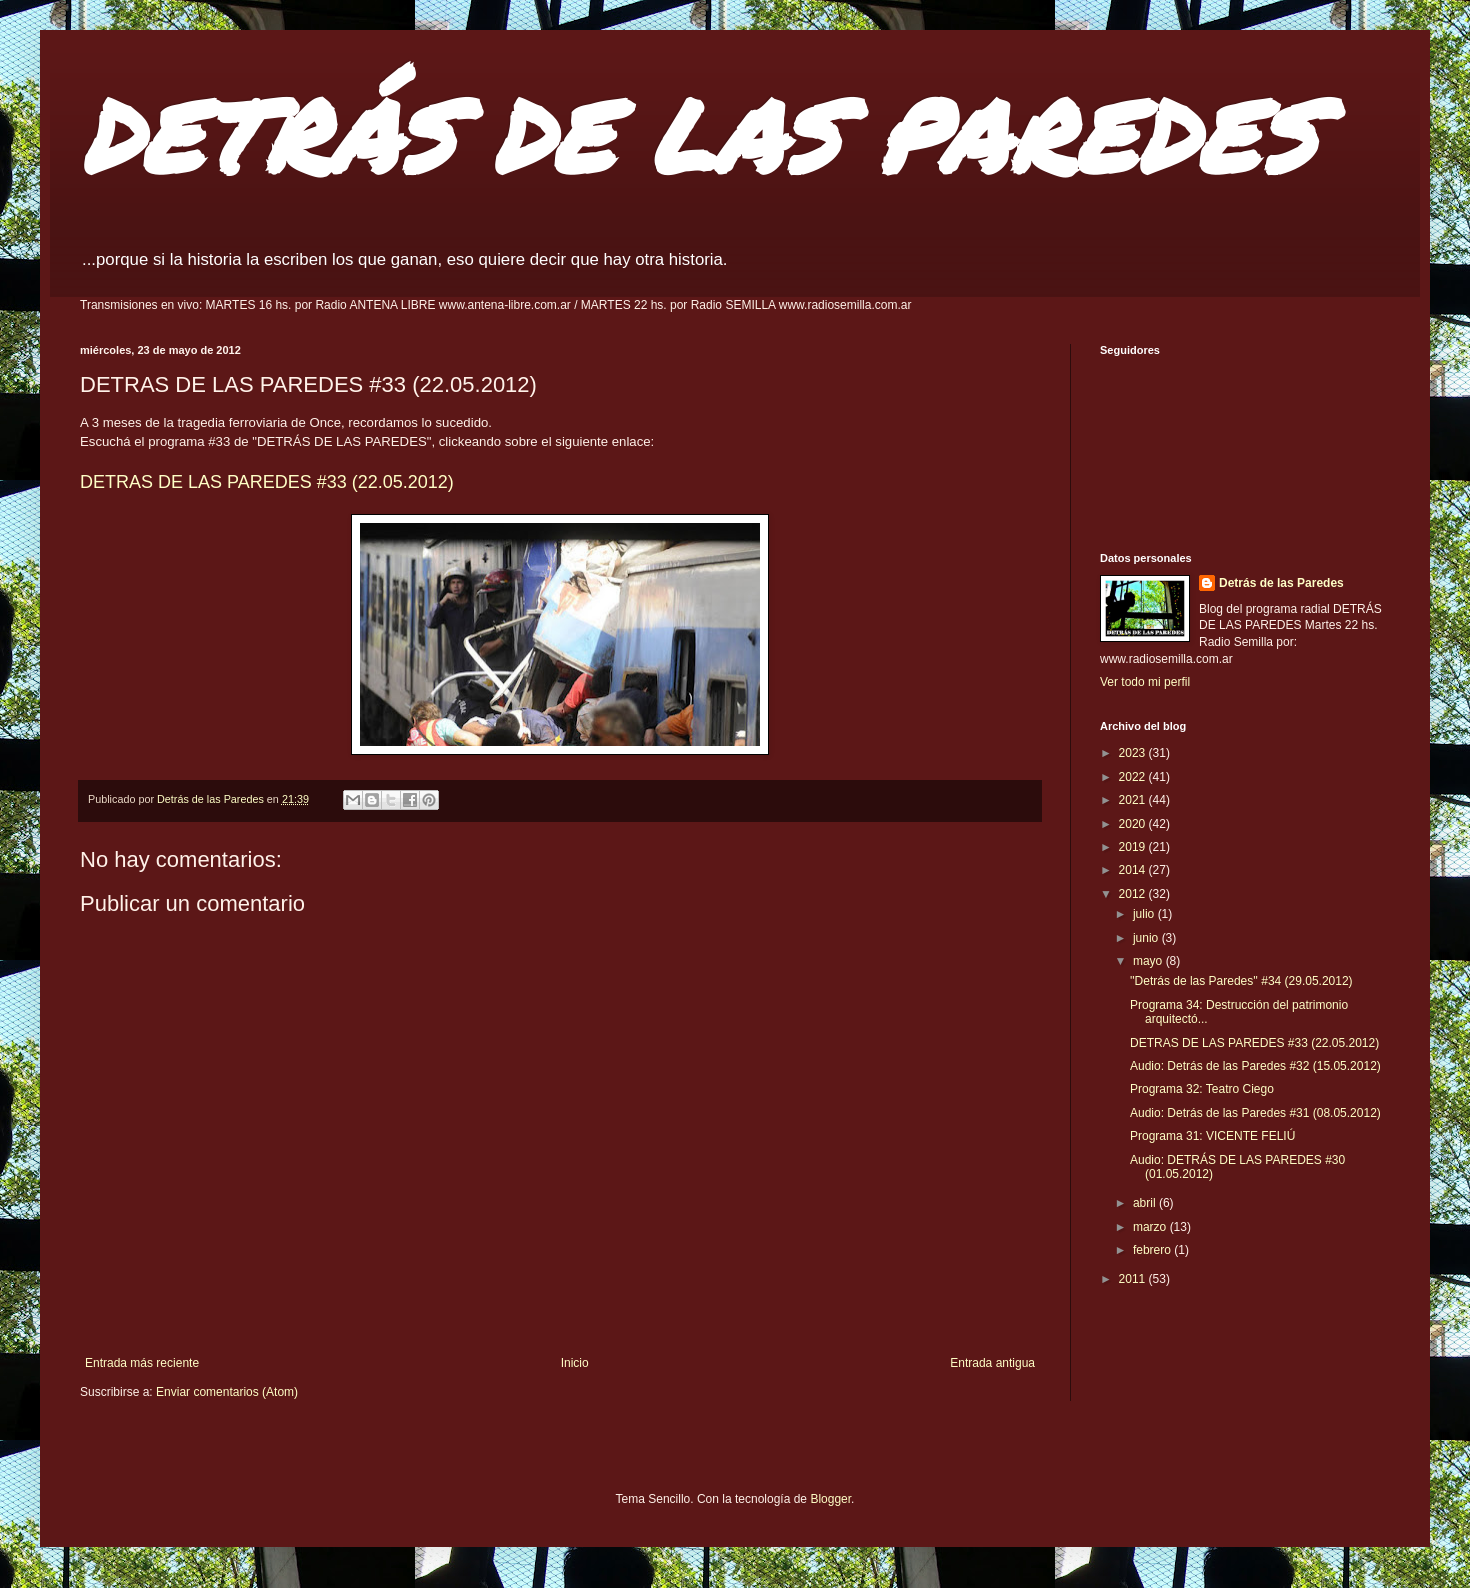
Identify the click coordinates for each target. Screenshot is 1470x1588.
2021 (1134, 800)
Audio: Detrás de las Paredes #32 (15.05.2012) (1255, 1066)
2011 (1134, 1279)
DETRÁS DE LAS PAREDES (698, 134)
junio (1147, 938)
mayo (1149, 961)
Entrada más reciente (142, 1363)
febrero (1153, 1250)
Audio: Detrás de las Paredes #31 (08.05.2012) (1255, 1113)
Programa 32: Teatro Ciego (1202, 1089)
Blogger (830, 1499)
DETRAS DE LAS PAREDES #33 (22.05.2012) (267, 482)
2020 (1134, 824)
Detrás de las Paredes (1281, 583)
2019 (1134, 847)
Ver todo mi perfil (1145, 682)
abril (1146, 1203)
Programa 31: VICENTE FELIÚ (1212, 1136)
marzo (1151, 1227)
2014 (1134, 870)
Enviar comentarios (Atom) (227, 1392)
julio (1145, 914)
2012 (1134, 894)
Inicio (575, 1363)
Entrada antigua (992, 1363)
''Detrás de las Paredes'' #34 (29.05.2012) (1241, 981)
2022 (1134, 777)
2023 (1134, 753)
